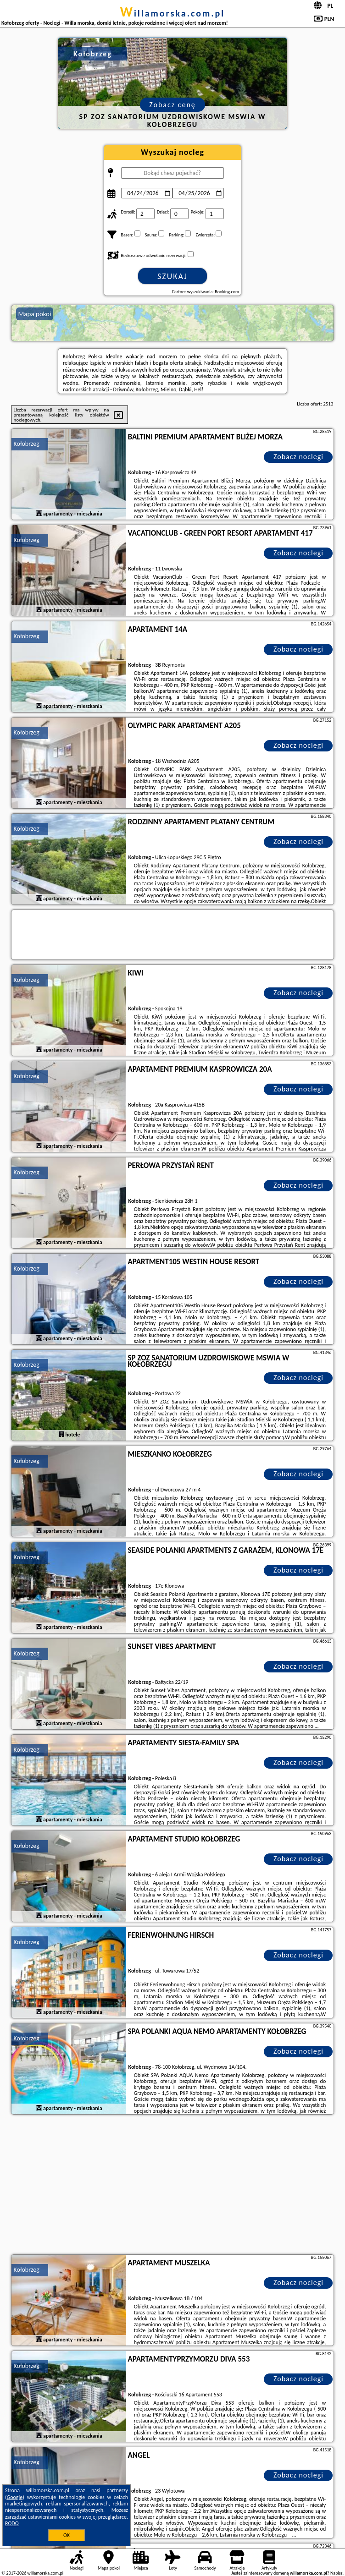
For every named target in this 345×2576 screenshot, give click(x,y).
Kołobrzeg (26, 444)
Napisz (336, 2573)
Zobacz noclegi (298, 456)
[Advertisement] (172, 2185)
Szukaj (172, 276)
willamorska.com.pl (172, 13)
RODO (12, 2523)
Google (15, 2497)
